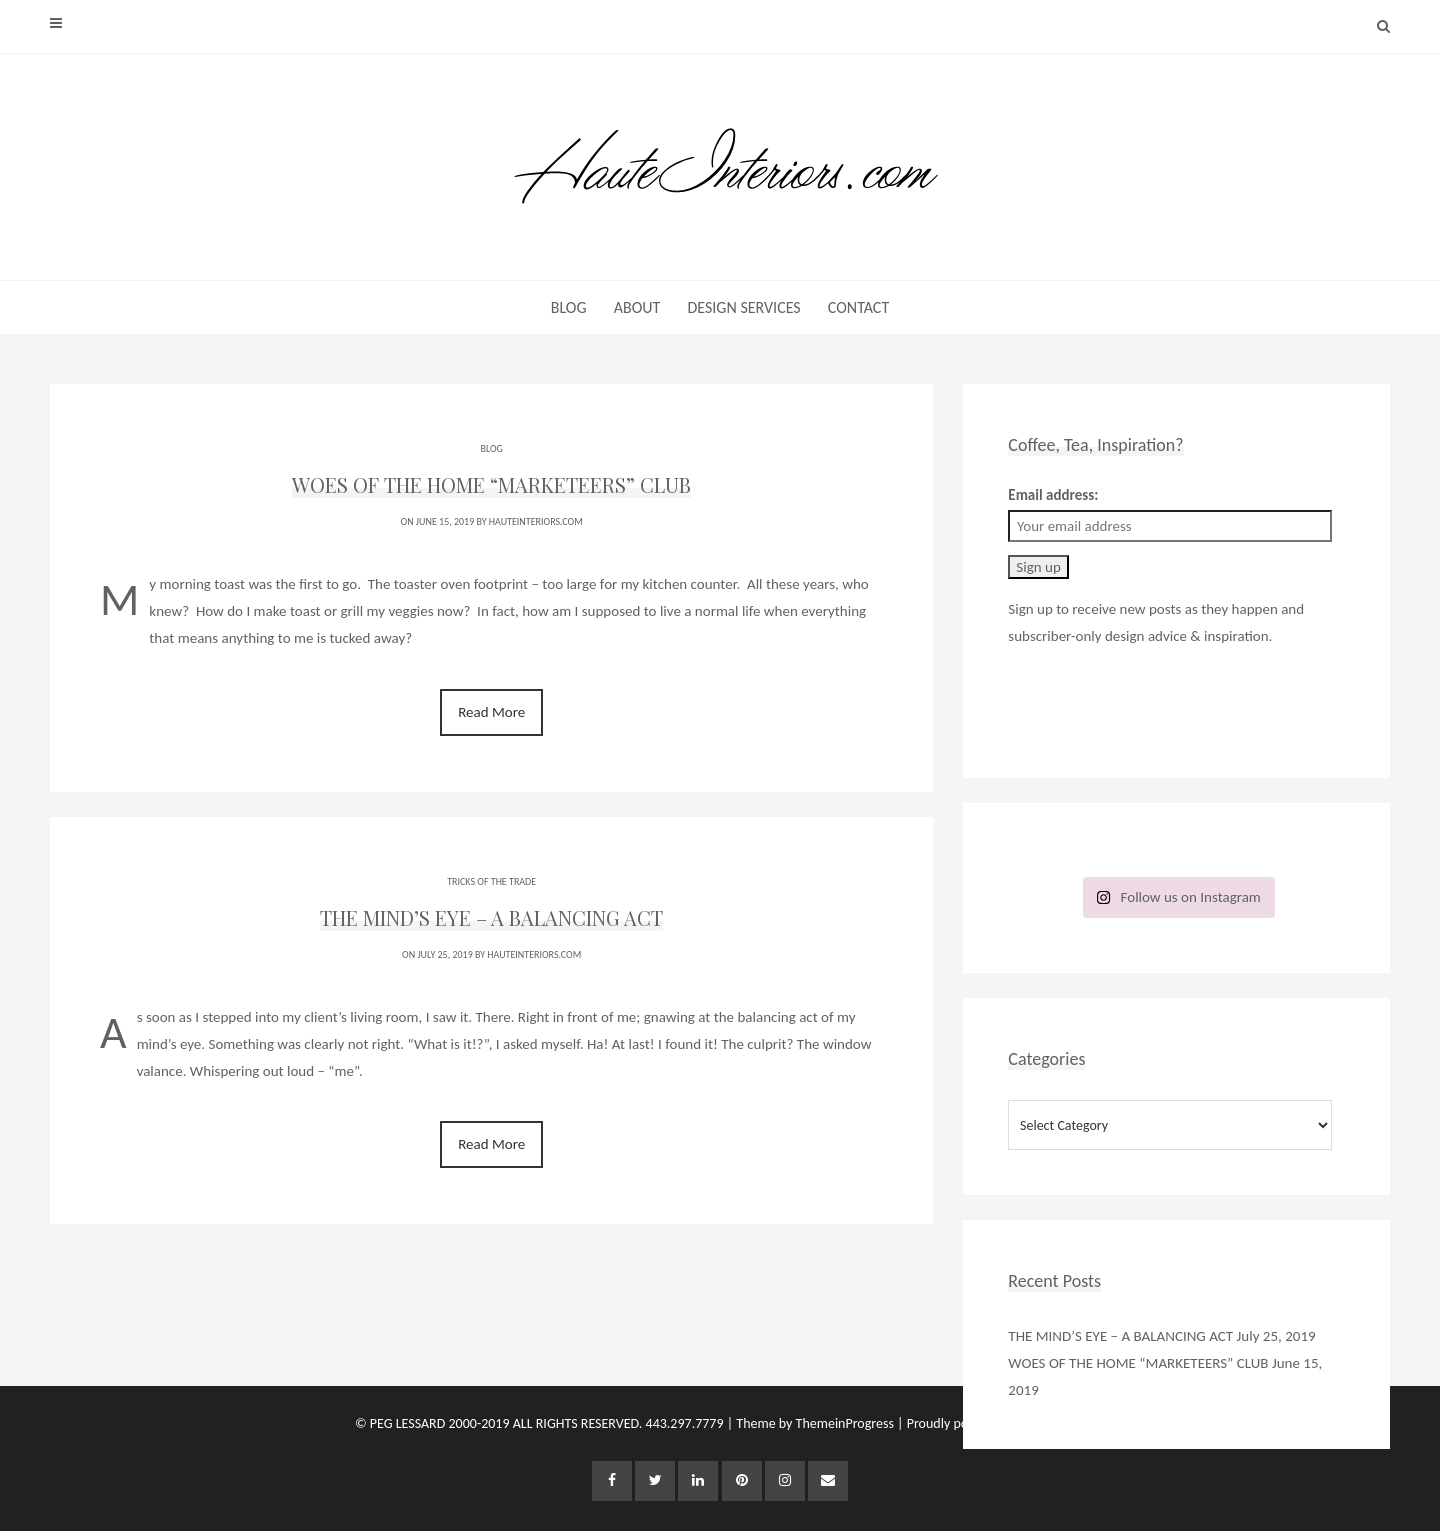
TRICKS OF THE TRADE (491, 878)
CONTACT (858, 307)
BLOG (569, 307)
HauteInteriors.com (536, 521)
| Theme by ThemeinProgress (810, 1423)
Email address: (1053, 495)
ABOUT (637, 307)
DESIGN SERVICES (743, 307)
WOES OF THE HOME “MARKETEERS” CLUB (1138, 1363)
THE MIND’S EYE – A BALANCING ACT (1120, 1336)
